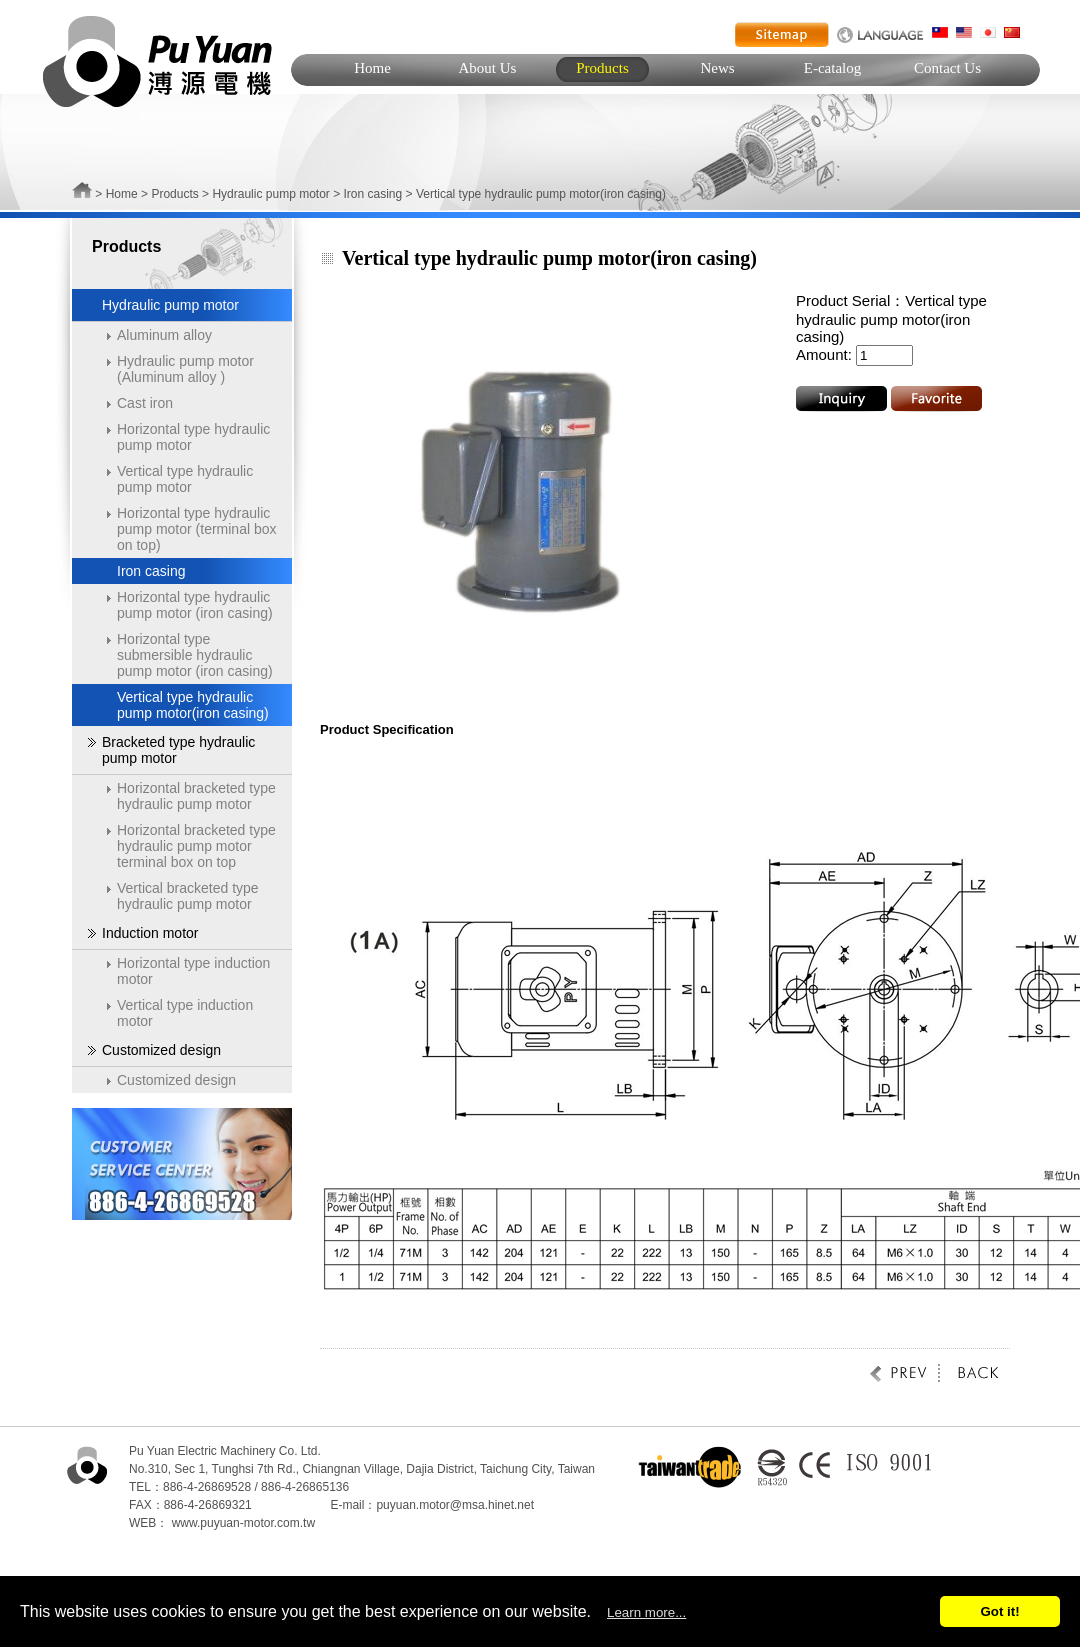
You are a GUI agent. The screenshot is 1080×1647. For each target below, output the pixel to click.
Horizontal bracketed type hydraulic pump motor (196, 796)
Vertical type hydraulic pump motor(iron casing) (193, 705)
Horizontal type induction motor (193, 971)
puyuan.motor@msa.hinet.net (455, 1505)
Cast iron (145, 403)
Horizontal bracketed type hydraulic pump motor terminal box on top (196, 846)
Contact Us (947, 68)
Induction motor (150, 933)
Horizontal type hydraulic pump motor (193, 437)
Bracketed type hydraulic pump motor (178, 750)
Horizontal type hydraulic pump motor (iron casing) (195, 605)
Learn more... (646, 1612)
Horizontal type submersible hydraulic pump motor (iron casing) (195, 655)
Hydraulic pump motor (270, 194)
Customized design (161, 1050)
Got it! (999, 1611)
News (717, 68)
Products (602, 68)
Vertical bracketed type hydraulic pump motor (188, 896)
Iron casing (373, 194)
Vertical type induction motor (185, 1013)
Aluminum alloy (164, 335)
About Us (488, 68)
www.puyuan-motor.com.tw (243, 1523)
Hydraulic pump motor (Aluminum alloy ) (185, 369)
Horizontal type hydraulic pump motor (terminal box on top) (197, 529)
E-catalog (832, 68)
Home (372, 68)
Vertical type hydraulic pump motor (185, 479)
